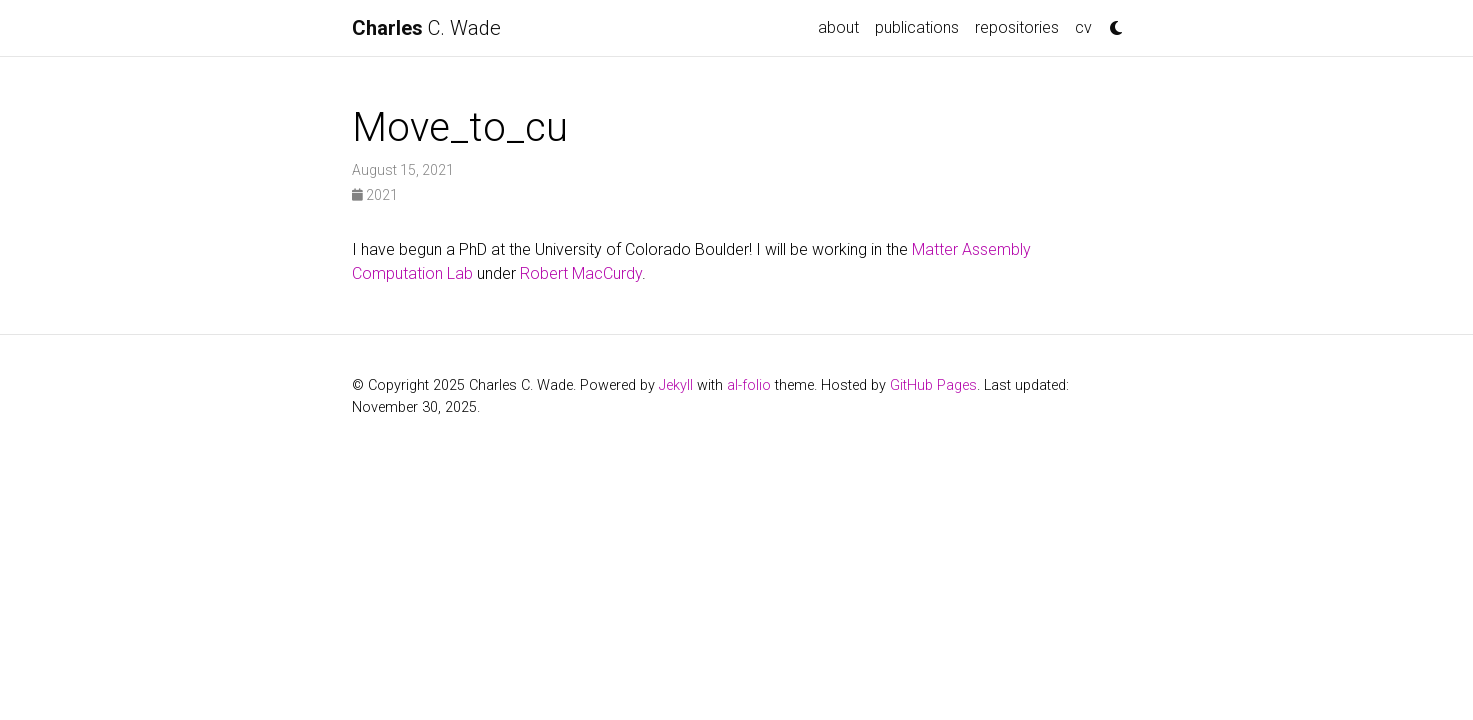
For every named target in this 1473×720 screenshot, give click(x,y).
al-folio (749, 385)
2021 (375, 195)
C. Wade (426, 28)
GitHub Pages (933, 385)
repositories (1017, 27)
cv (1083, 27)
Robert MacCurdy (581, 273)
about (838, 27)
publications (917, 27)
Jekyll (676, 385)
